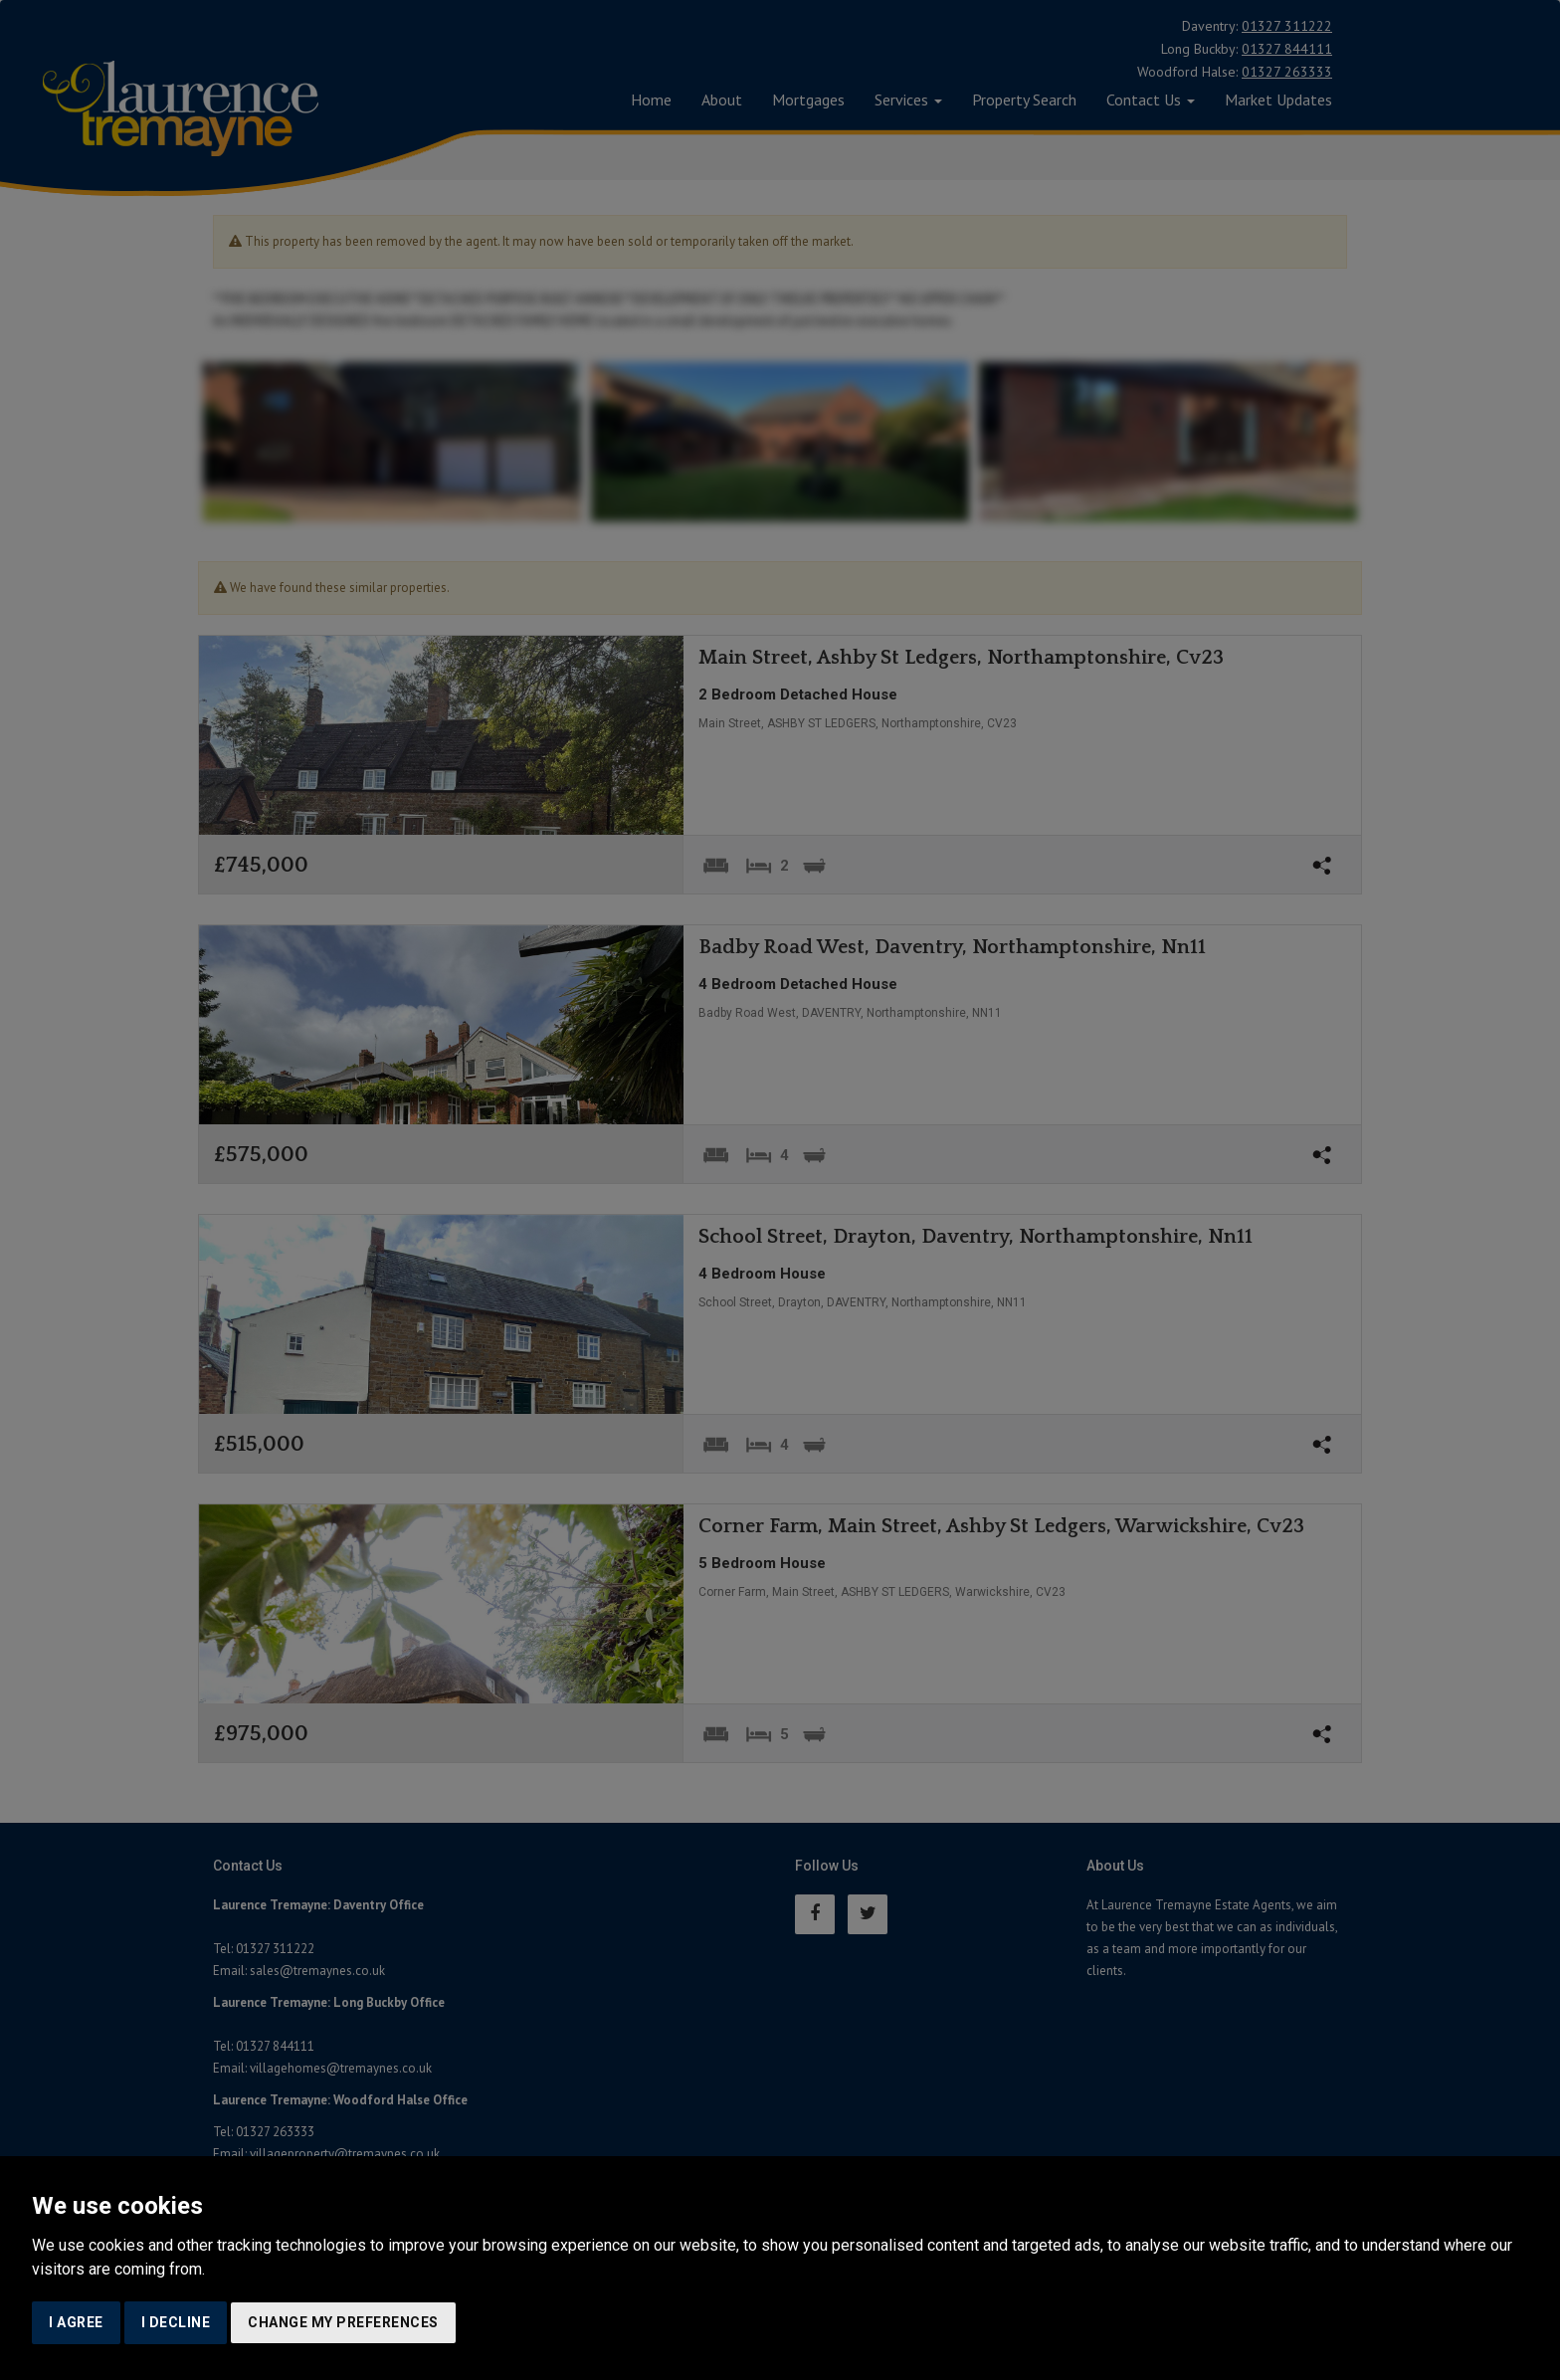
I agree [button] (76, 2322)
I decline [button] (176, 2322)
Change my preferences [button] (343, 2322)
